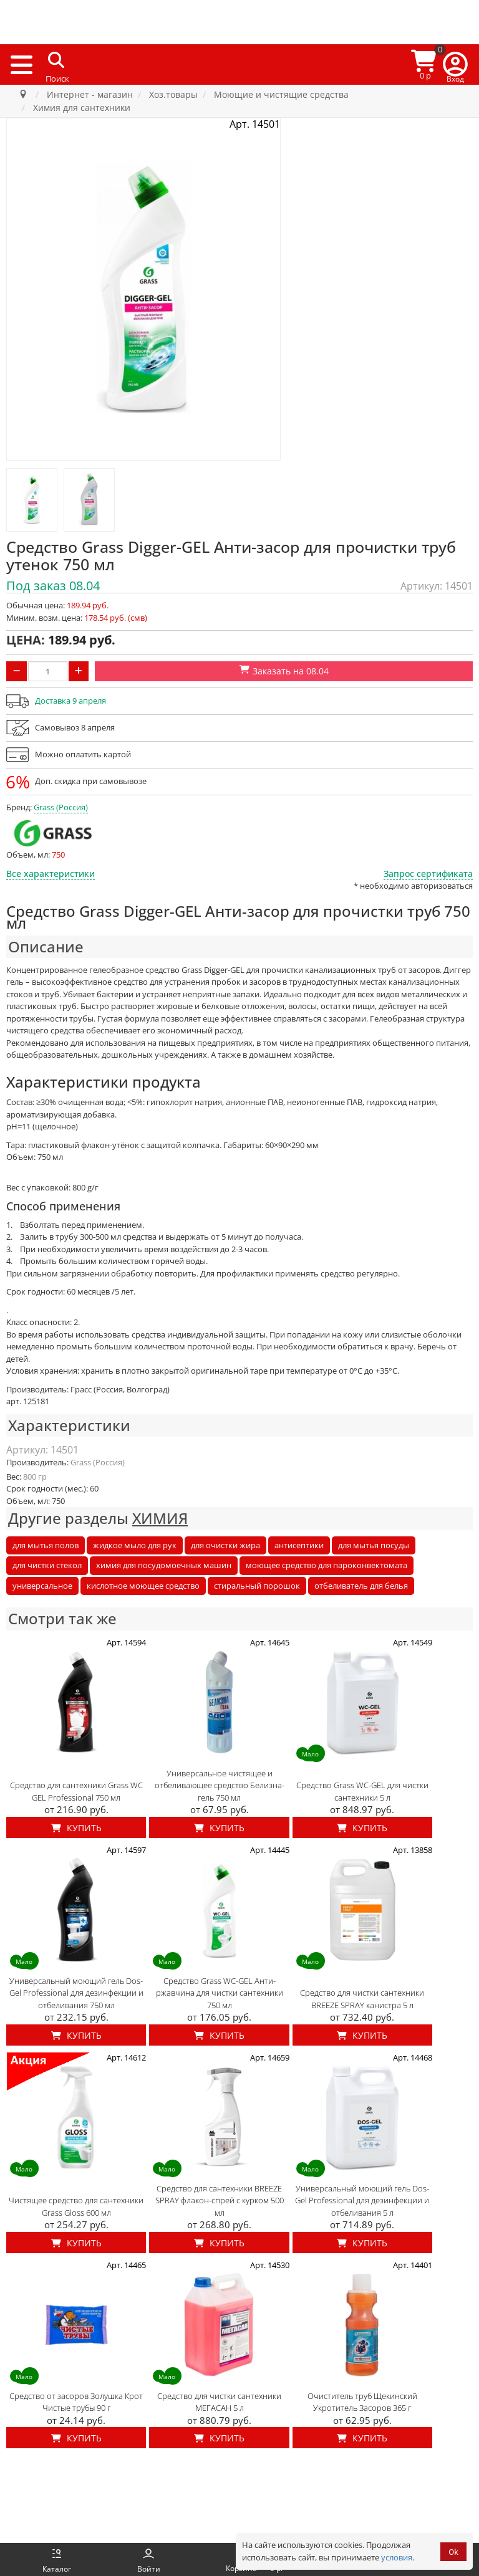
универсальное (42, 1585)
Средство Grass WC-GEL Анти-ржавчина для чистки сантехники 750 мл (219, 1993)
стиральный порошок (257, 1585)
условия (396, 2557)
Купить (76, 1828)
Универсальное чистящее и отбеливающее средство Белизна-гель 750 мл (219, 1785)
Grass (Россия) (61, 807)
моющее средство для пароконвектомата (326, 1565)
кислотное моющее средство (143, 1585)
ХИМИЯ (160, 1518)
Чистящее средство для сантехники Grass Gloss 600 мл (76, 2206)
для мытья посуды (373, 1545)
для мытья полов (45, 1545)
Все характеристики (50, 873)
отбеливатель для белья (361, 1585)
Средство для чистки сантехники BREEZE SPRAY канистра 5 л (362, 1999)
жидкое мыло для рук (135, 1545)
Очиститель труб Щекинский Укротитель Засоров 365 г (362, 2402)
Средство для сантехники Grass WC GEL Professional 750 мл (76, 1791)
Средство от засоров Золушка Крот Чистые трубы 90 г (76, 2402)
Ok (453, 2552)
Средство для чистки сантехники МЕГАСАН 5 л (219, 2402)
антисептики (299, 1545)
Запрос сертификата (428, 873)
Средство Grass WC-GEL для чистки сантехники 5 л (362, 1791)
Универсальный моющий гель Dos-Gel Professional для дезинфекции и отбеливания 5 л (362, 2200)
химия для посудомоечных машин (163, 1565)
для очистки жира (225, 1545)
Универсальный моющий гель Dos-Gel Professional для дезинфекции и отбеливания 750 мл (76, 1993)
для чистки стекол (47, 1565)
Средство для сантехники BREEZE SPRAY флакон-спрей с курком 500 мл (219, 2200)
